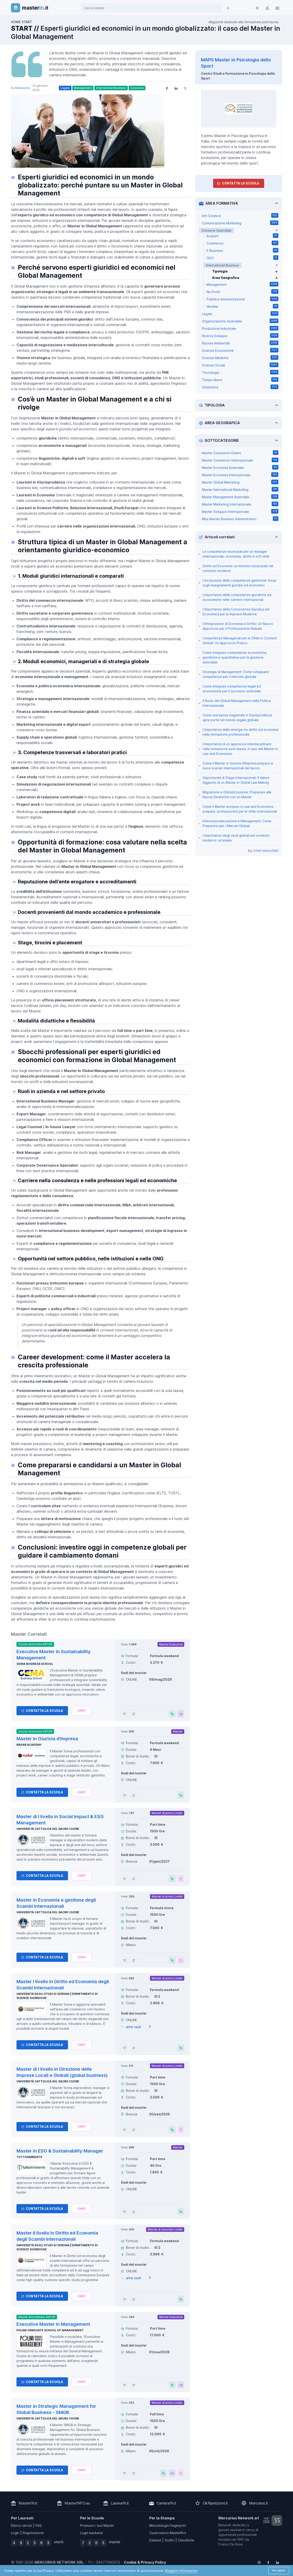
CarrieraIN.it (166, 2503)
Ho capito (278, 2570)
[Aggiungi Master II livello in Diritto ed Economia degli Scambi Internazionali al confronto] (133, 2299)
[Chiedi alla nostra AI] (82, 1711)
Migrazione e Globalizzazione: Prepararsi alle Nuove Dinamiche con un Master (237, 794)
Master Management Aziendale (240, 496)
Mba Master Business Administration (240, 518)
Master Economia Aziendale (240, 467)
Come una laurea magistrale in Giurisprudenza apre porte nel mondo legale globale (237, 717)
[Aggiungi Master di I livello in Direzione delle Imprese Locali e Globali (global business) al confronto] (133, 2129)
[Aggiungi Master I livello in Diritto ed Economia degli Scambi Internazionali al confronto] (133, 2047)
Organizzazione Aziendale (240, 321)
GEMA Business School (34, 1664)
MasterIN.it (28, 2503)
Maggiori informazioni (181, 2571)
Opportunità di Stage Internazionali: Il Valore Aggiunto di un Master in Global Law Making (236, 780)
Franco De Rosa (230, 2544)
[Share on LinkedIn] (176, 88)
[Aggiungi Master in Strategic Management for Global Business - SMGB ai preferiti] (124, 2473)
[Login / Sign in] (267, 7)
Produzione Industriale (240, 328)
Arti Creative (240, 215)
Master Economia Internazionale (240, 474)
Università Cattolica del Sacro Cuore (47, 1829)
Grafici (169, 2540)
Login (15, 2533)
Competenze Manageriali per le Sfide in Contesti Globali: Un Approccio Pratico (240, 640)
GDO (242, 257)
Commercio (242, 243)
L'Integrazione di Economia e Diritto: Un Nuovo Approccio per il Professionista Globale (238, 626)
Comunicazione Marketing (240, 222)
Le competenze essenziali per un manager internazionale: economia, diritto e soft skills (236, 554)
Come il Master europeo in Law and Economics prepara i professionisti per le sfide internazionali (240, 809)
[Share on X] (185, 88)
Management (83, 88)
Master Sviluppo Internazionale (240, 511)
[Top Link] (277, 7)
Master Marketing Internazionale (240, 504)
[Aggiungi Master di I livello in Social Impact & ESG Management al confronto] (133, 1878)
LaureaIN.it (120, 2503)
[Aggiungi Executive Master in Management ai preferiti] (124, 2385)
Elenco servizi (21, 2525)
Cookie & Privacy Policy (145, 2562)
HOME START (21, 22)
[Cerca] (228, 8)
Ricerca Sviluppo (240, 335)
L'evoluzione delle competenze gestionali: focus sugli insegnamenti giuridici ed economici (239, 582)
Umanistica (240, 387)
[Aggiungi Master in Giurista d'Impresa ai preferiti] (124, 1795)
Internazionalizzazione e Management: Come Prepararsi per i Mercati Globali (237, 823)
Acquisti (242, 235)
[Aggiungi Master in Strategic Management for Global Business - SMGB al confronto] (133, 2473)
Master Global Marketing (240, 482)
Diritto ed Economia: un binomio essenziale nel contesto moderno (238, 568)
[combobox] (153, 7)
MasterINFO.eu (77, 2503)
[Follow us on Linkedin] (277, 2562)
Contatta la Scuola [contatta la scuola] (238, 183)
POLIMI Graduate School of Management (50, 2330)
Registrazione (33, 2533)
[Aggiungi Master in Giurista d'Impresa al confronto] (133, 1795)
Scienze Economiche (240, 350)
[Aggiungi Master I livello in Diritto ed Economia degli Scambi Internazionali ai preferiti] (124, 2047)
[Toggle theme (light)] (257, 7)
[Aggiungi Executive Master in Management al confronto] (133, 2385)
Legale (65, 88)
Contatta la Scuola (42, 1711)
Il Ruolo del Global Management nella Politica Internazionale (237, 703)
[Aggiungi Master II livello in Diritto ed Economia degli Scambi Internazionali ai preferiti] (124, 2299)
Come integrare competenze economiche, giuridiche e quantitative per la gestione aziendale (235, 657)
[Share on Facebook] (166, 88)
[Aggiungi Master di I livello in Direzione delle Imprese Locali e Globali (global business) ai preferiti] (124, 2129)
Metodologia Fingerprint (167, 2525)
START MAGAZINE (265, 850)
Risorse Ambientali (240, 343)
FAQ (38, 2525)
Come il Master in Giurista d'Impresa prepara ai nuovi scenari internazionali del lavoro (238, 765)
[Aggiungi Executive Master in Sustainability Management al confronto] (133, 1713)
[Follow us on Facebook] (268, 2562)
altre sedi (133, 2027)
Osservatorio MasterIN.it (167, 2533)
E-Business (242, 250)
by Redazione (20, 88)
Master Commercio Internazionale (240, 460)
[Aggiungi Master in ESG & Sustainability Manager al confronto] (133, 2211)
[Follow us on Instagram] (259, 2562)
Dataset (155, 2540)
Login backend (91, 2533)
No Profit (242, 291)
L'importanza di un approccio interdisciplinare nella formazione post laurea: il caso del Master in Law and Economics (240, 749)
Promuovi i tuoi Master (97, 2525)
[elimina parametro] (276, 230)
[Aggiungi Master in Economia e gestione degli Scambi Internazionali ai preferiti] (124, 1960)
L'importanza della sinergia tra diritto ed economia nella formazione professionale (240, 732)
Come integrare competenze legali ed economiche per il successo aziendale (232, 688)
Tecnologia (240, 372)
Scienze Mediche (240, 357)
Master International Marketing (240, 489)
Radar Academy (29, 1744)
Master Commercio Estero (240, 452)
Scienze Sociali (240, 365)
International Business (111, 88)
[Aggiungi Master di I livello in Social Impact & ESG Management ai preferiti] (124, 1878)
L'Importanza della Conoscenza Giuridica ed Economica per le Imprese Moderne (236, 611)
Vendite (242, 306)
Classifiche (186, 2540)
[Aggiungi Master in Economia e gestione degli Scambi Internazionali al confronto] (133, 1960)
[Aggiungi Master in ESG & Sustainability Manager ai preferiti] (124, 2211)
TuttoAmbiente (29, 2157)
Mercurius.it (258, 2503)
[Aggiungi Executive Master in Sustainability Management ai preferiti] (124, 1713)
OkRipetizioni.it (215, 2503)
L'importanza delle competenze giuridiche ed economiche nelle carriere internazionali (237, 597)
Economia (137, 88)
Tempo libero (240, 379)
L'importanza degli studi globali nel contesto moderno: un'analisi (236, 837)
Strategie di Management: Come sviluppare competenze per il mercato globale (236, 674)
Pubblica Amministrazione (242, 299)
